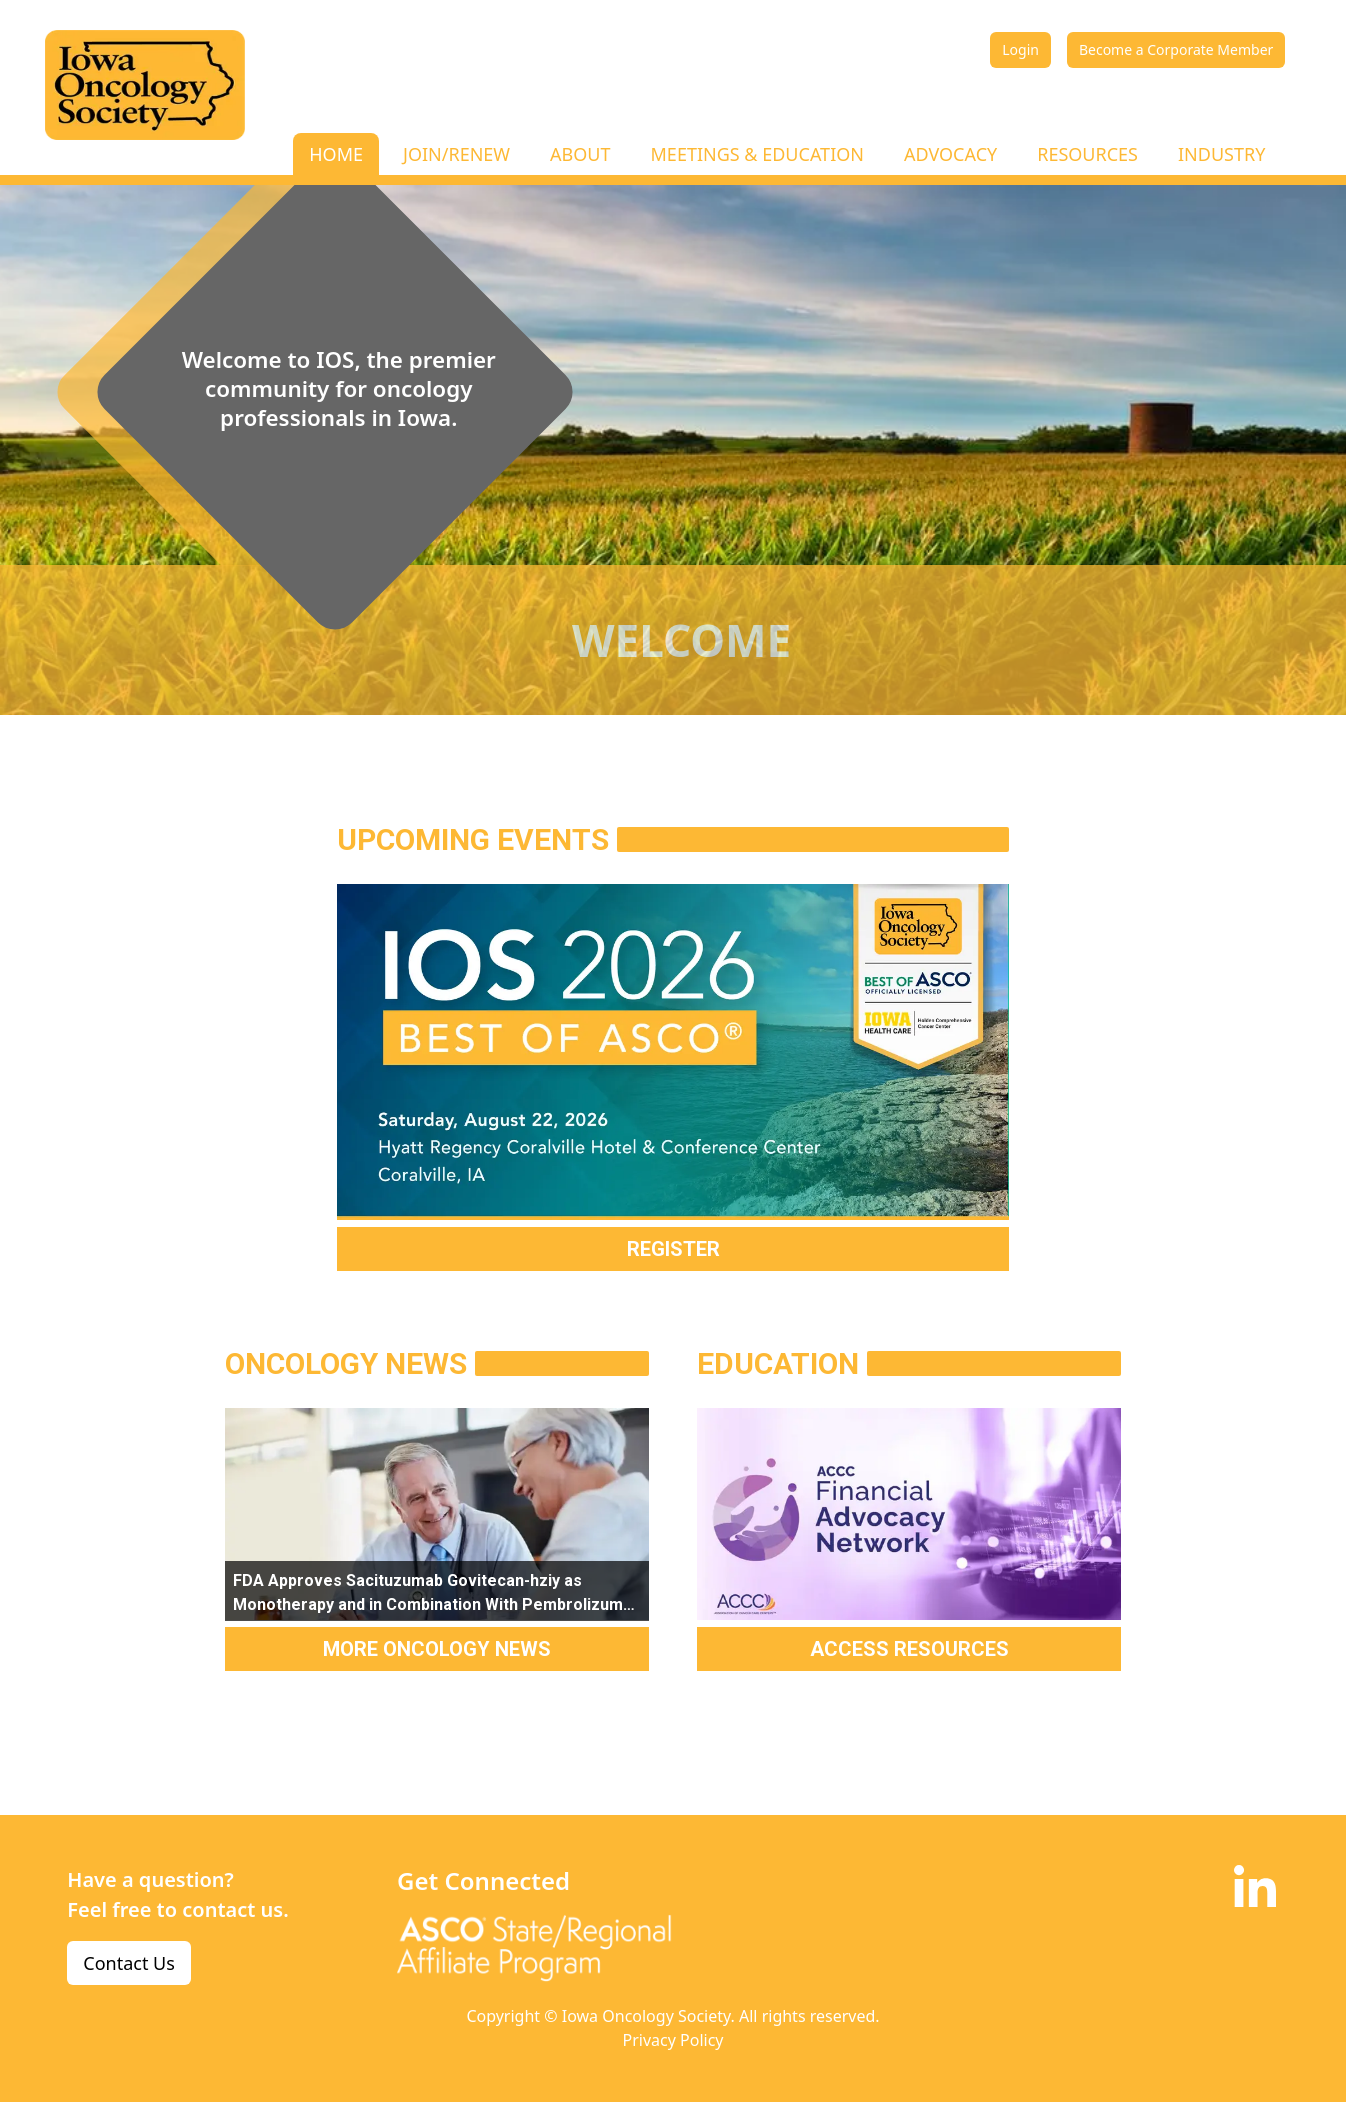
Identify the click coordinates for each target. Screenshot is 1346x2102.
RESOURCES (1087, 154)
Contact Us (129, 1963)
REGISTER (673, 1249)
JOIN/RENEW (456, 154)
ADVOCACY (950, 154)
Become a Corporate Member (1176, 49)
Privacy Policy (673, 2040)
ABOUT (580, 154)
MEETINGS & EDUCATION (757, 154)
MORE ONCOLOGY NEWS (437, 1649)
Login (1020, 49)
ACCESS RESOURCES (909, 1649)
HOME (336, 154)
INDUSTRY (1221, 154)
